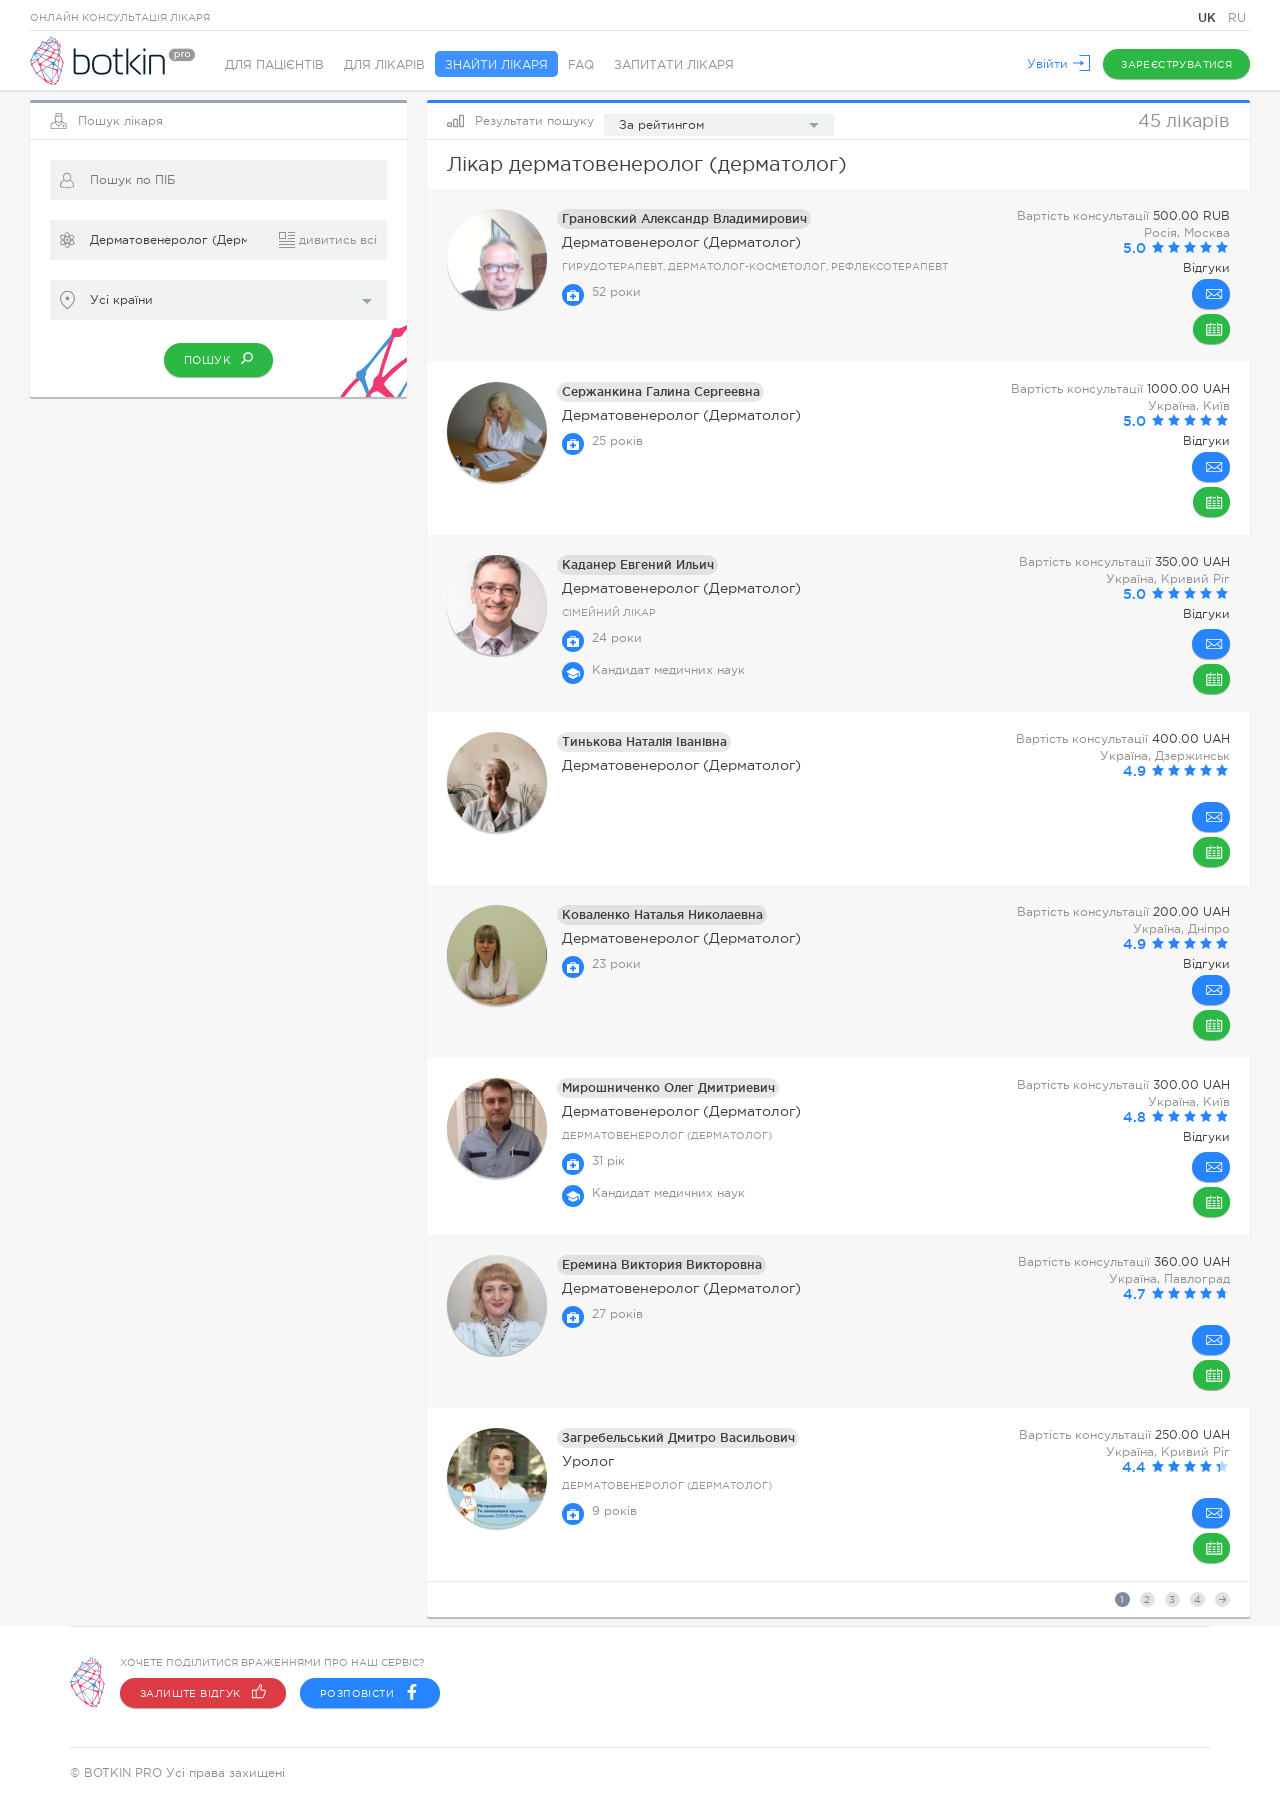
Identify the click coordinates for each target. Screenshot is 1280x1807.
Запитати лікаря (674, 65)
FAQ (581, 65)
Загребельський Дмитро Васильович (678, 1437)
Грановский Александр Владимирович (684, 218)
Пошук (218, 358)
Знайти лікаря (496, 65)
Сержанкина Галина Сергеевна (661, 391)
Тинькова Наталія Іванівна (644, 741)
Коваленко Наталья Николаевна (662, 914)
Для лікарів (384, 65)
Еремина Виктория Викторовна (662, 1264)
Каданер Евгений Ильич (638, 564)
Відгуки (1206, 268)
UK (1209, 17)
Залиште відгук (203, 1693)
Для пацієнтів (274, 65)
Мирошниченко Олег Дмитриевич (668, 1087)
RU (1237, 18)
